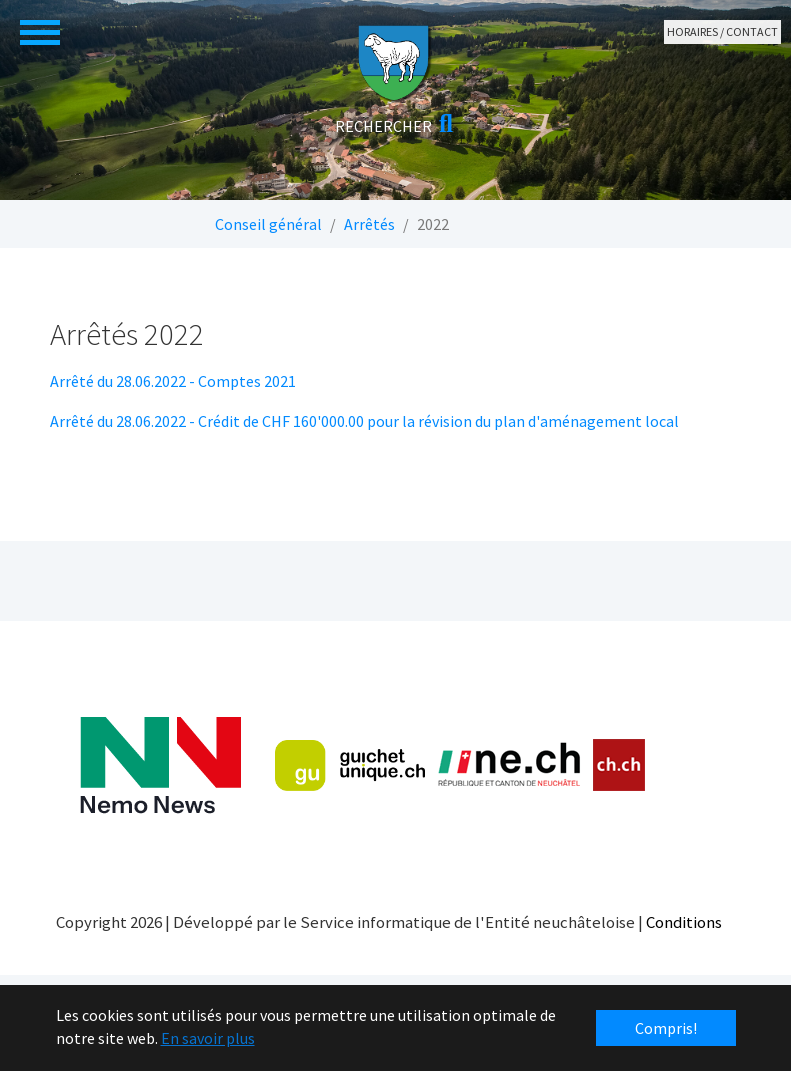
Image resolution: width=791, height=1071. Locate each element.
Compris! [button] (666, 1028)
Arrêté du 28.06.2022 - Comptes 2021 (173, 381)
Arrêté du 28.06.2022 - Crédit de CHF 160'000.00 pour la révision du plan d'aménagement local (364, 421)
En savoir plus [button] (208, 1038)
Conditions (684, 922)
